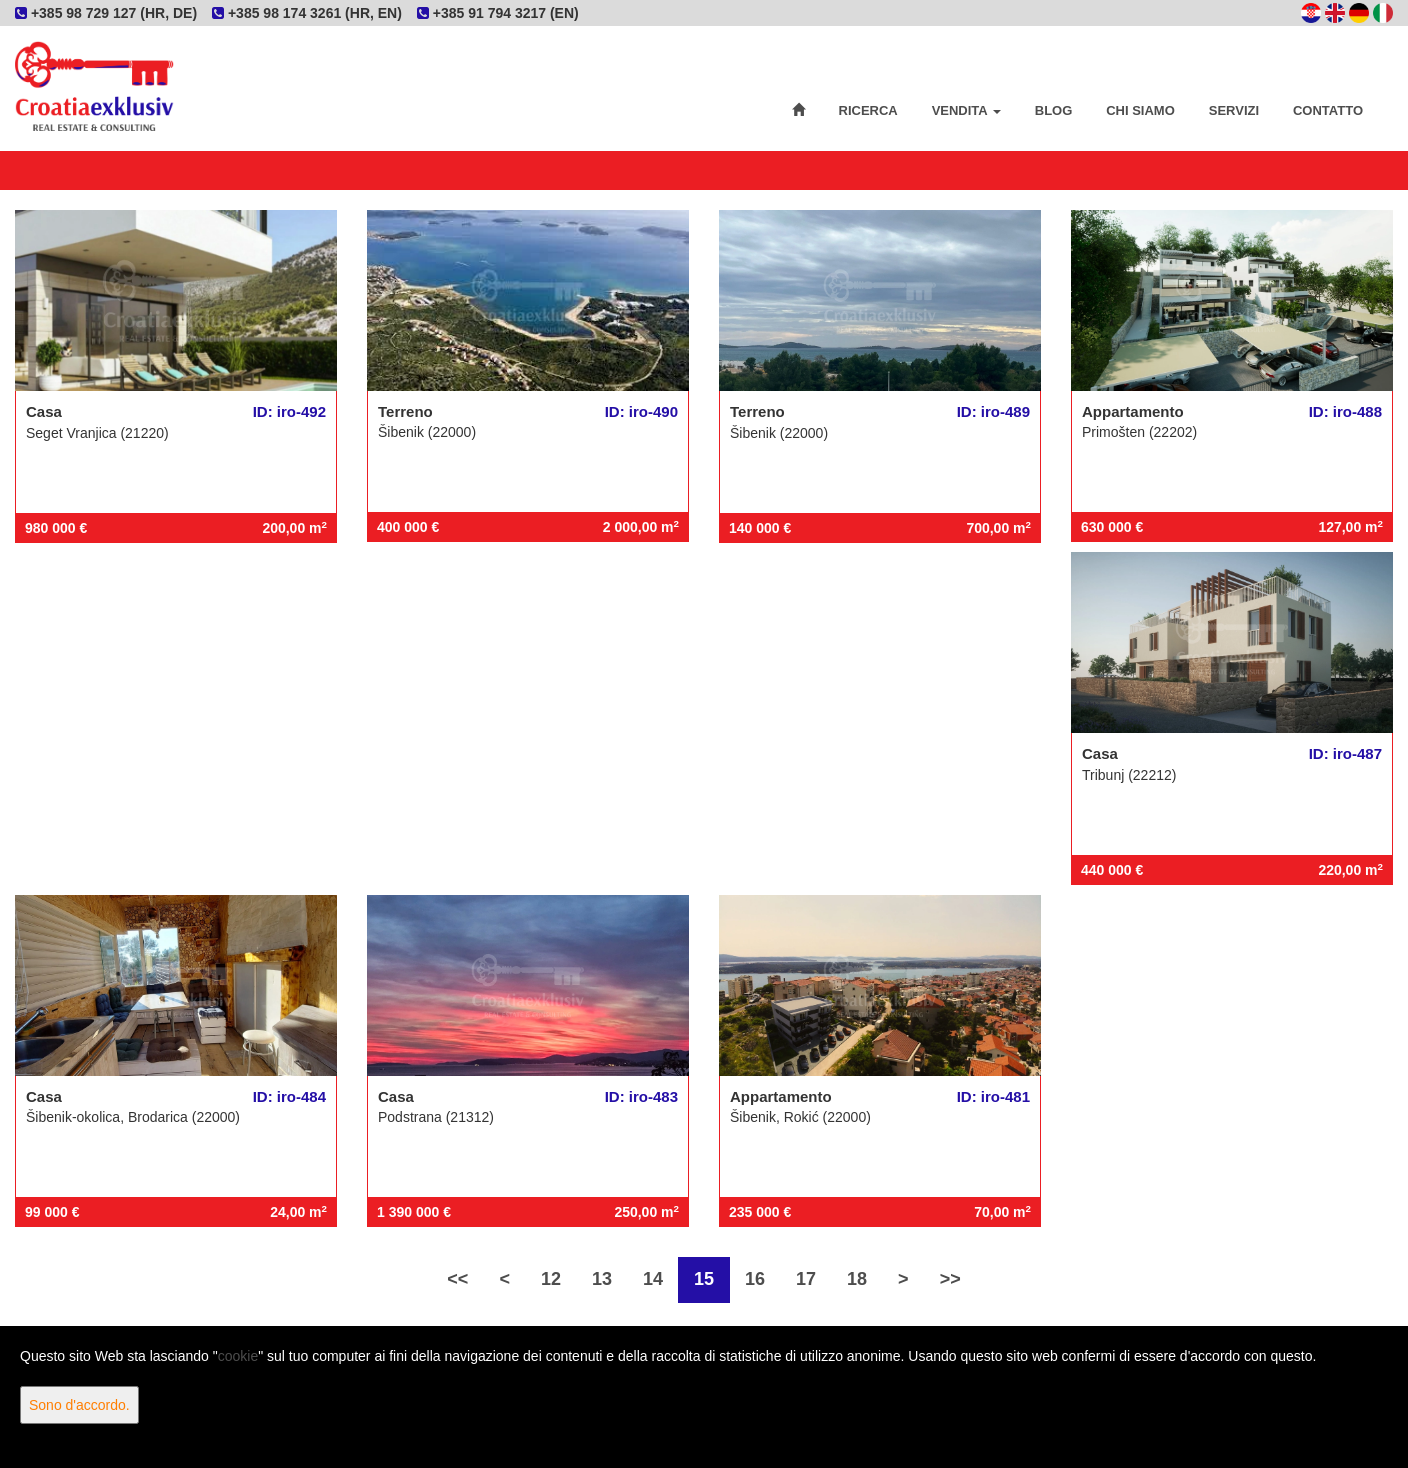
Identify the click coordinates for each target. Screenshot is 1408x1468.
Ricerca (868, 110)
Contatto (1328, 110)
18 (857, 1279)
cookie (238, 1356)
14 (653, 1279)
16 (755, 1279)
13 (602, 1279)
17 (806, 1279)
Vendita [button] (966, 110)
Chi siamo (1140, 110)
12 (551, 1279)
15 (704, 1279)
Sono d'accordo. (79, 1405)
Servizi (1234, 110)
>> (950, 1279)
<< (457, 1279)
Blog (1054, 110)
